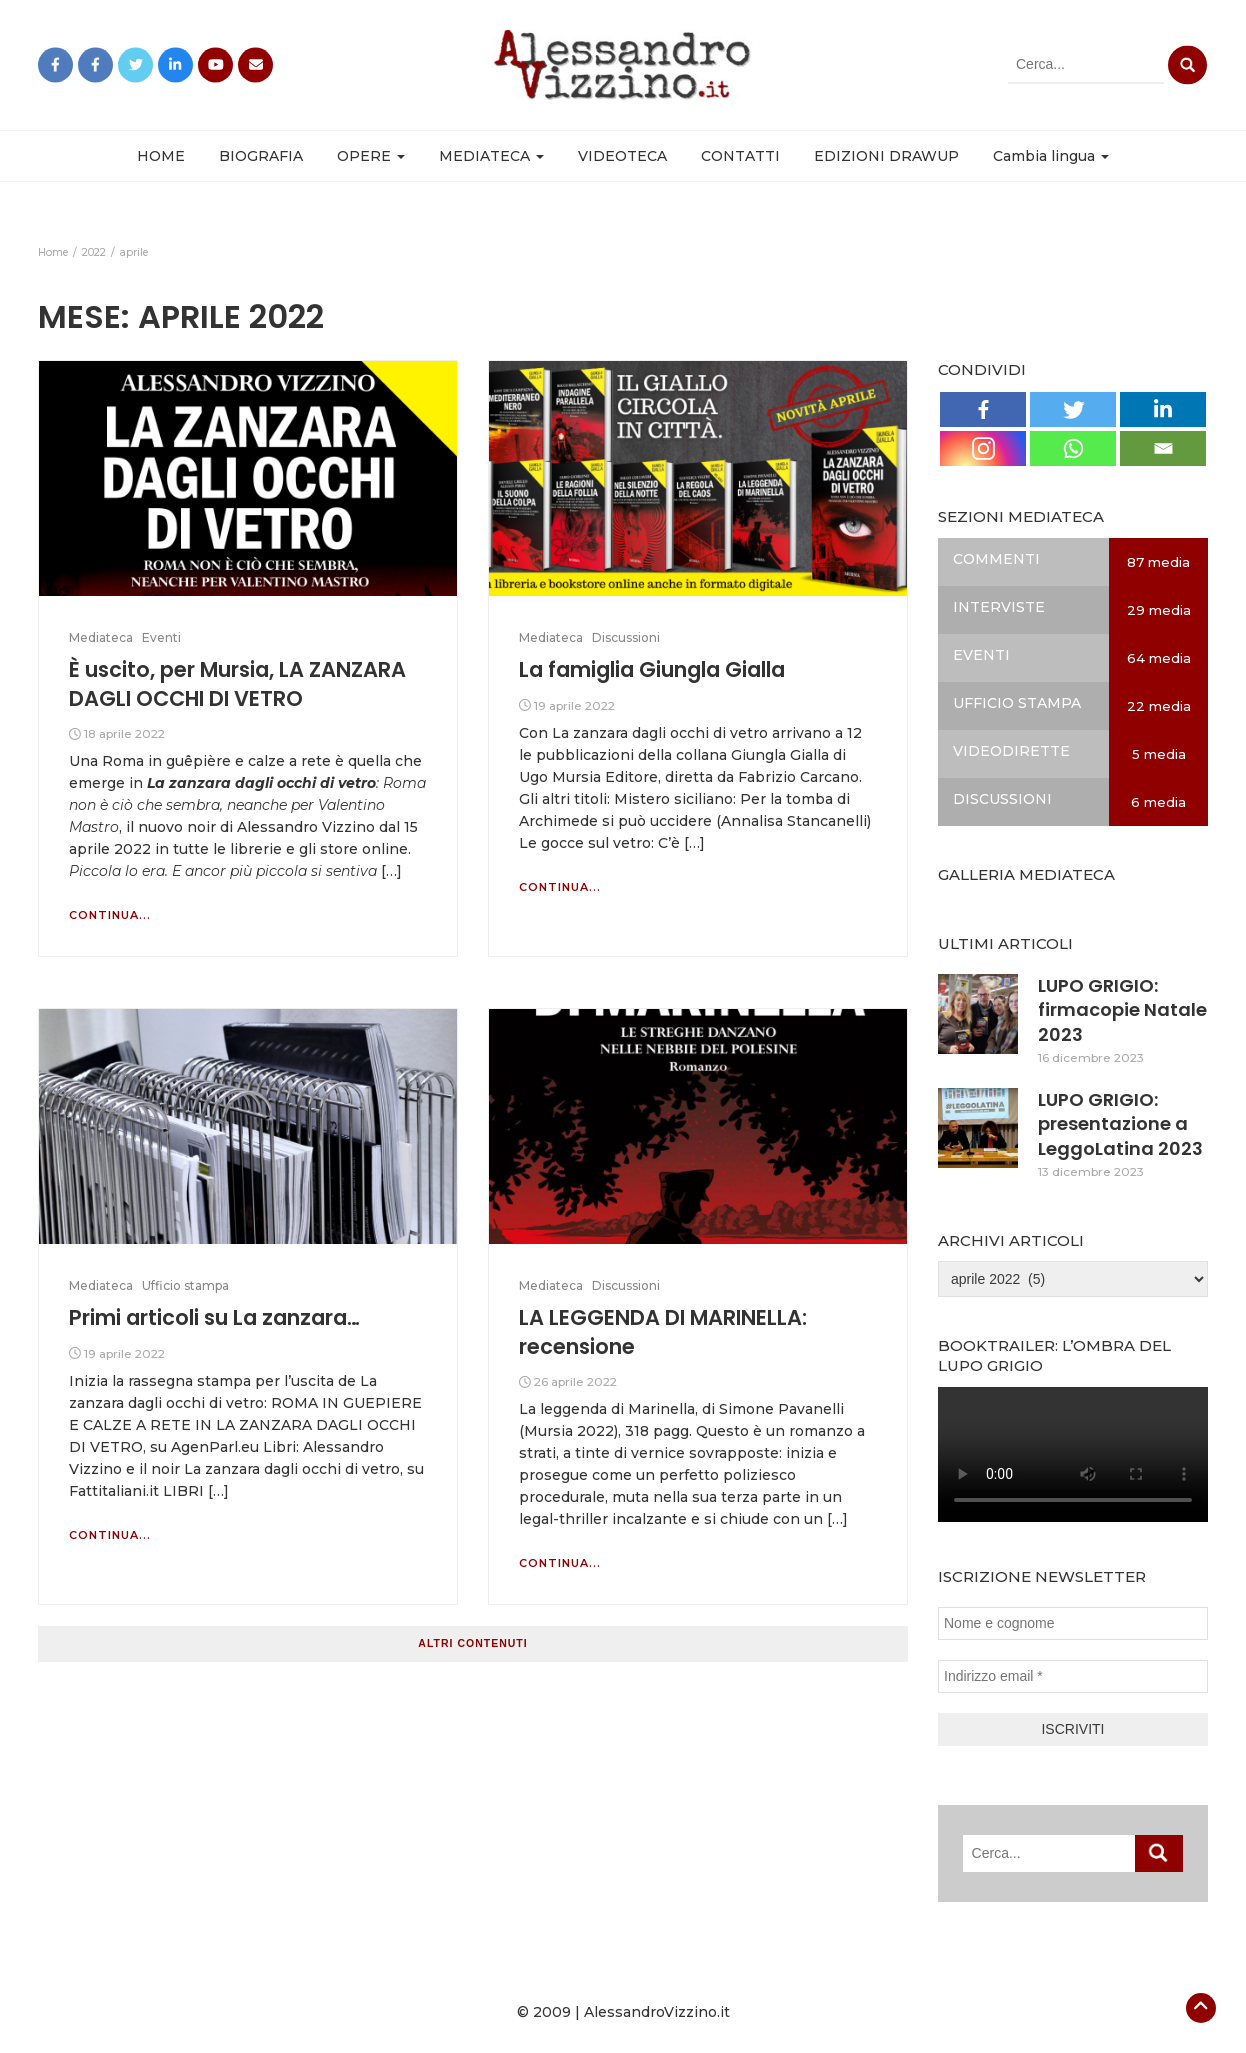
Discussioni (626, 637)
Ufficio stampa (185, 1285)
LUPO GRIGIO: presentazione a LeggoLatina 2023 (1120, 1124)
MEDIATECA (491, 156)
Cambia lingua (1051, 156)
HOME (161, 156)
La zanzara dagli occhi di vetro (261, 783)
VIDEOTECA (622, 156)
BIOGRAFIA (261, 156)
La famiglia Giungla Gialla (652, 669)
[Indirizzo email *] (1073, 1676)
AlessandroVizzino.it (657, 2012)
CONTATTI (740, 156)
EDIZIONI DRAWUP (886, 156)
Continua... (110, 915)
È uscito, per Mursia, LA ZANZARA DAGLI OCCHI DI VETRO (237, 683)
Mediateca (101, 637)
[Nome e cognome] (1073, 1623)
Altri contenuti (472, 1643)
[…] (389, 871)
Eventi (161, 637)
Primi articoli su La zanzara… (214, 1317)
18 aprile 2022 (124, 733)
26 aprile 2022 (575, 1381)
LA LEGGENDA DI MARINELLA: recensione (663, 1331)
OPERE (371, 156)
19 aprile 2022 (574, 705)
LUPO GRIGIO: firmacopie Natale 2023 (1122, 1010)
